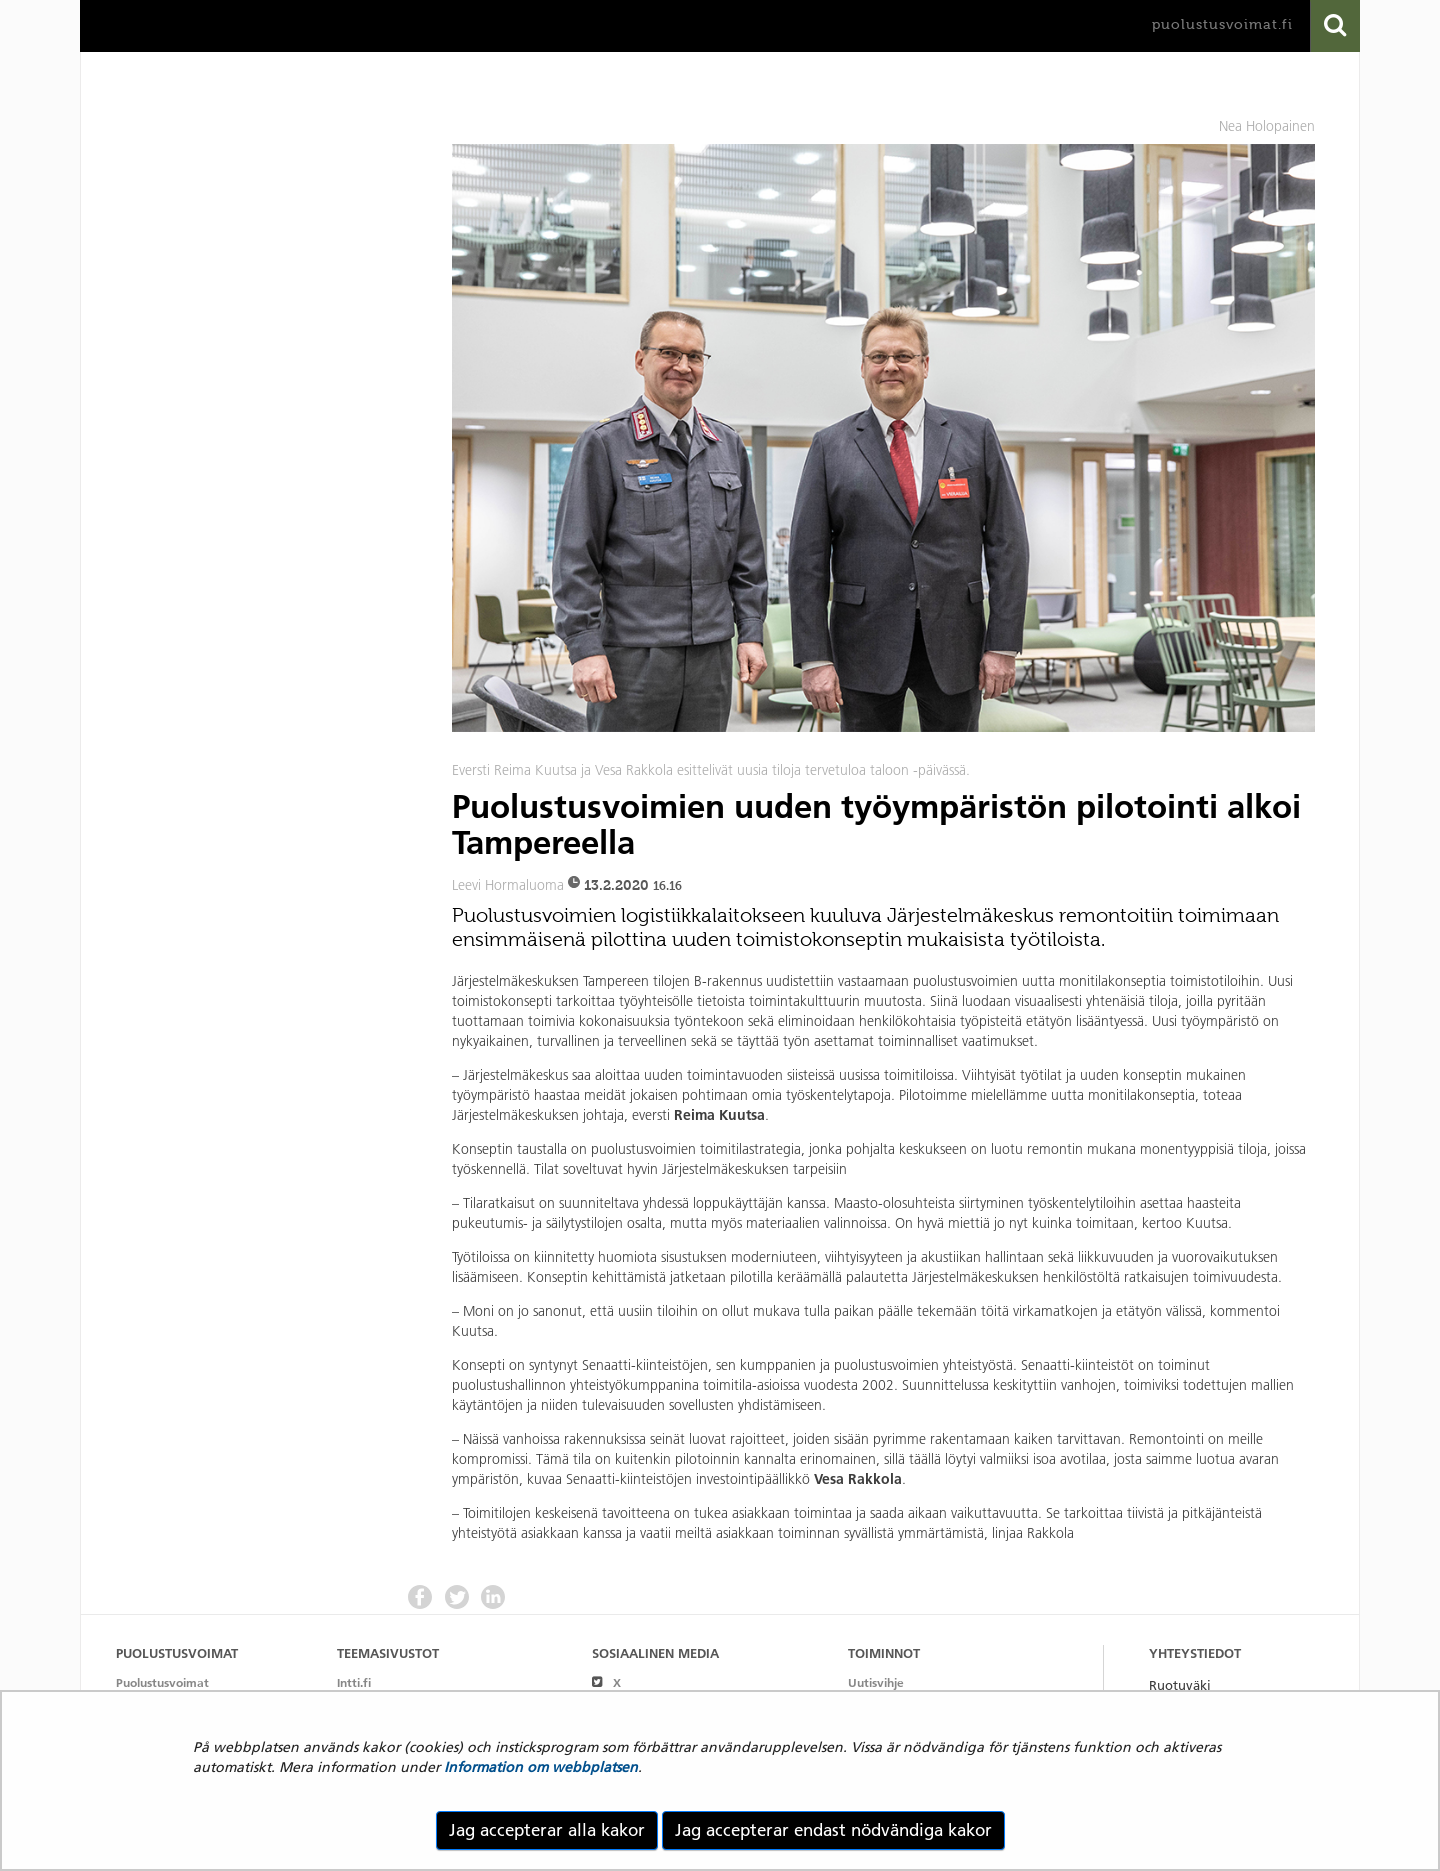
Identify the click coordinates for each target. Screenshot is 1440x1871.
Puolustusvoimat (162, 1682)
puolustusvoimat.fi (1222, 24)
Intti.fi (354, 1682)
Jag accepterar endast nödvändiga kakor (833, 1830)
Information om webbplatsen (541, 1767)
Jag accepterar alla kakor (547, 1830)
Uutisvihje (876, 1682)
